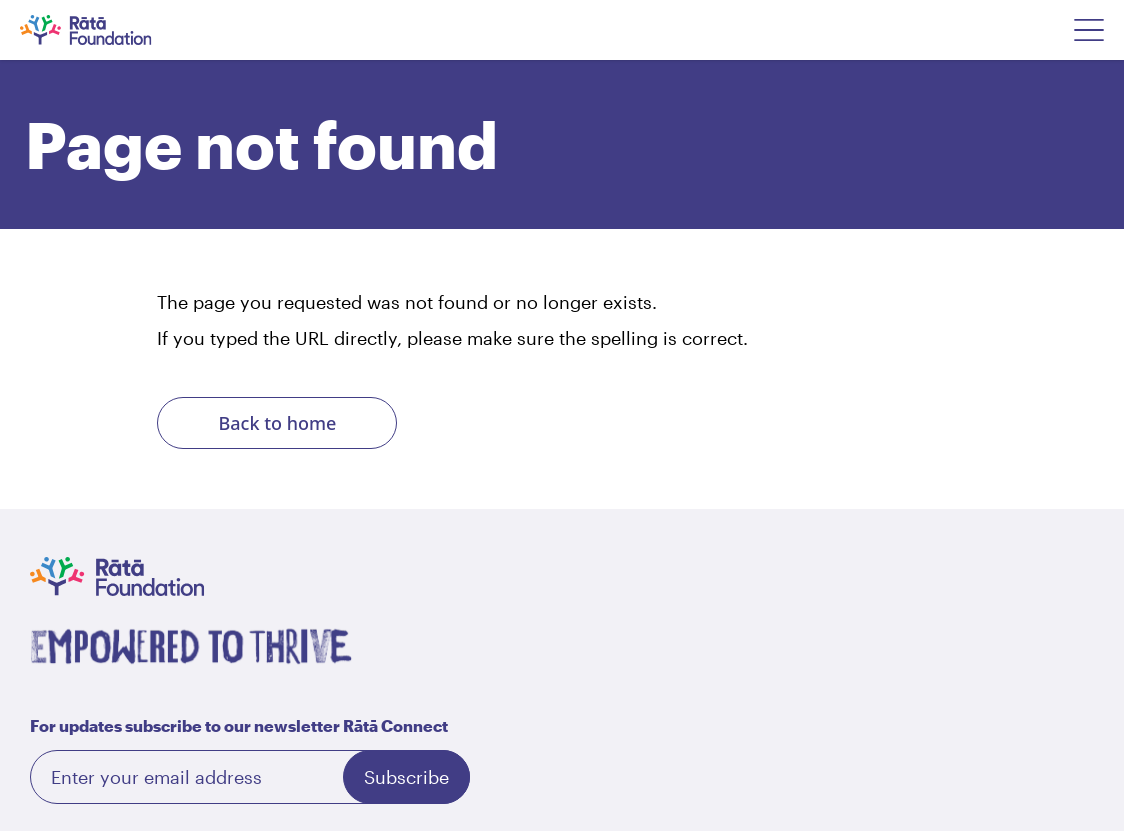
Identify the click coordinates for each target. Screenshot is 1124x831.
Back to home (278, 423)
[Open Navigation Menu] (1089, 30)
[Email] (250, 777)
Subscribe (406, 777)
